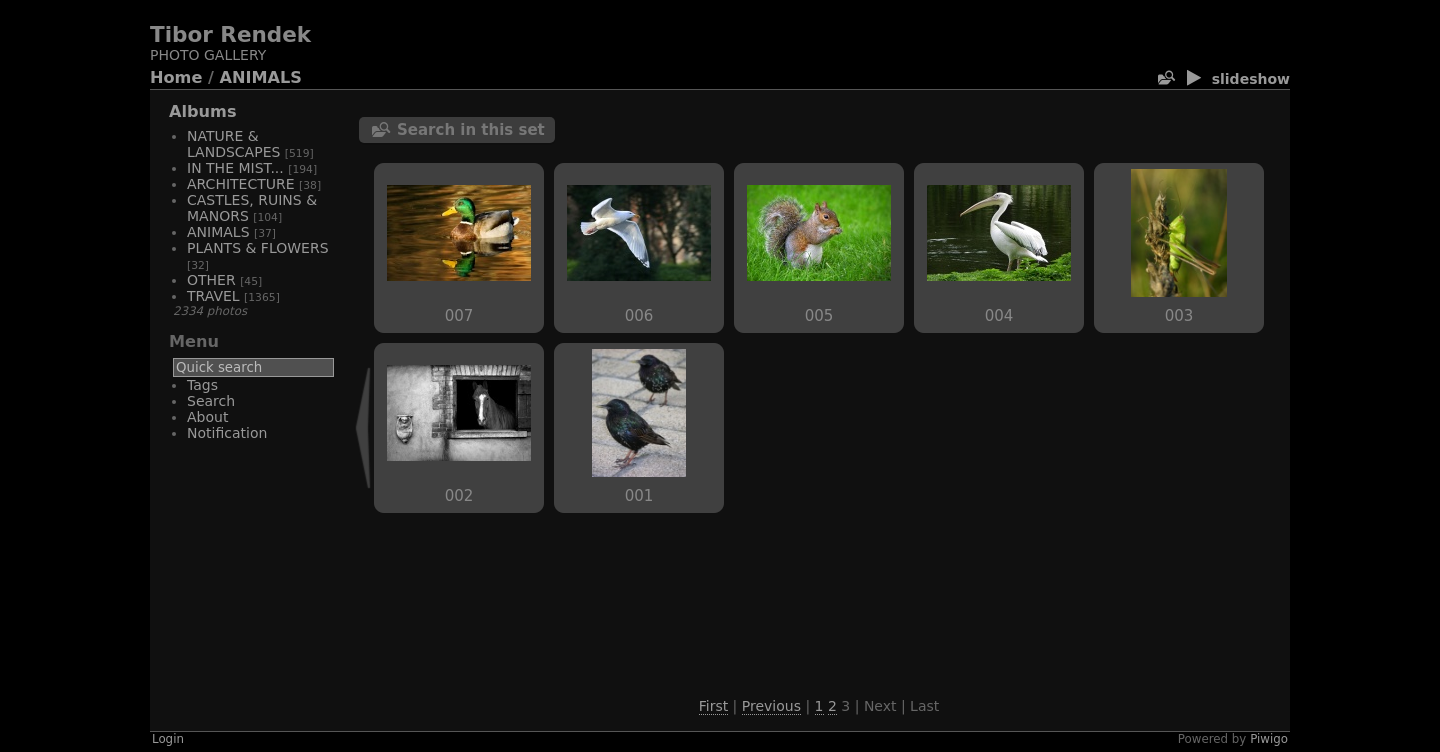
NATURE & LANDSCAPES (233, 144)
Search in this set (471, 130)
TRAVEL (213, 296)
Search (211, 401)
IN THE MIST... (235, 168)
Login (168, 739)
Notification (227, 433)
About (207, 417)
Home (176, 77)
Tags (202, 385)
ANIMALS (261, 77)
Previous (771, 706)
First (713, 706)
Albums (203, 111)
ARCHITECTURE (241, 184)
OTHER (211, 280)
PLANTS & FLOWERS (258, 248)
